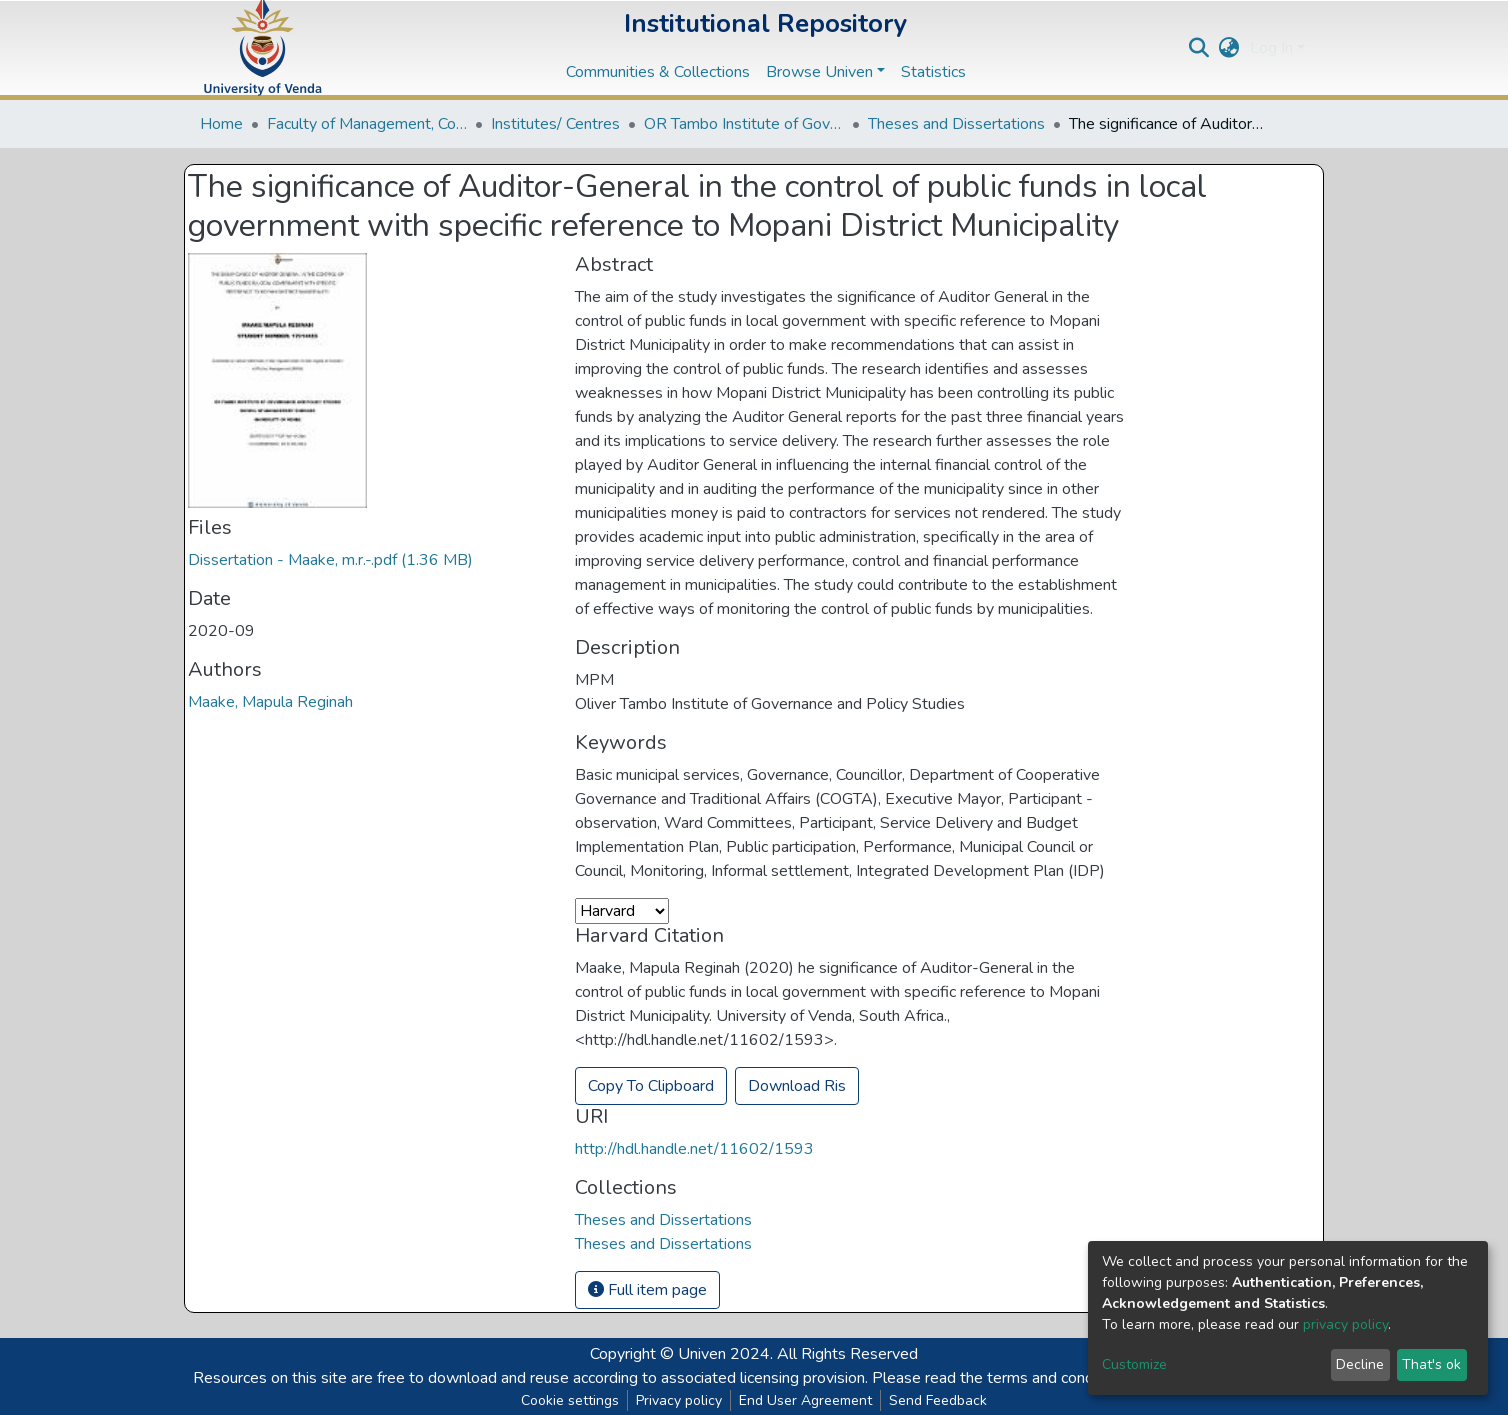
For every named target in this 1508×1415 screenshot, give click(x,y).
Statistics (933, 72)
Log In (1271, 48)
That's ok (1431, 1364)
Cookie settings (570, 1400)
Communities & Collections (658, 72)
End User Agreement (805, 1400)
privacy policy (1345, 1324)
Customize (1134, 1364)
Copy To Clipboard (651, 1086)
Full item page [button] (647, 1290)
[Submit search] (1199, 48)
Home (221, 124)
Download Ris (797, 1086)
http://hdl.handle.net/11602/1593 (694, 1149)
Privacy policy (679, 1400)
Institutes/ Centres (555, 124)
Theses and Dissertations (956, 124)
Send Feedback (938, 1400)
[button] (1229, 48)
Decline (1360, 1364)
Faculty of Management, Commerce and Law (367, 124)
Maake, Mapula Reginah (270, 702)
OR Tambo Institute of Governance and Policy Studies (744, 124)
